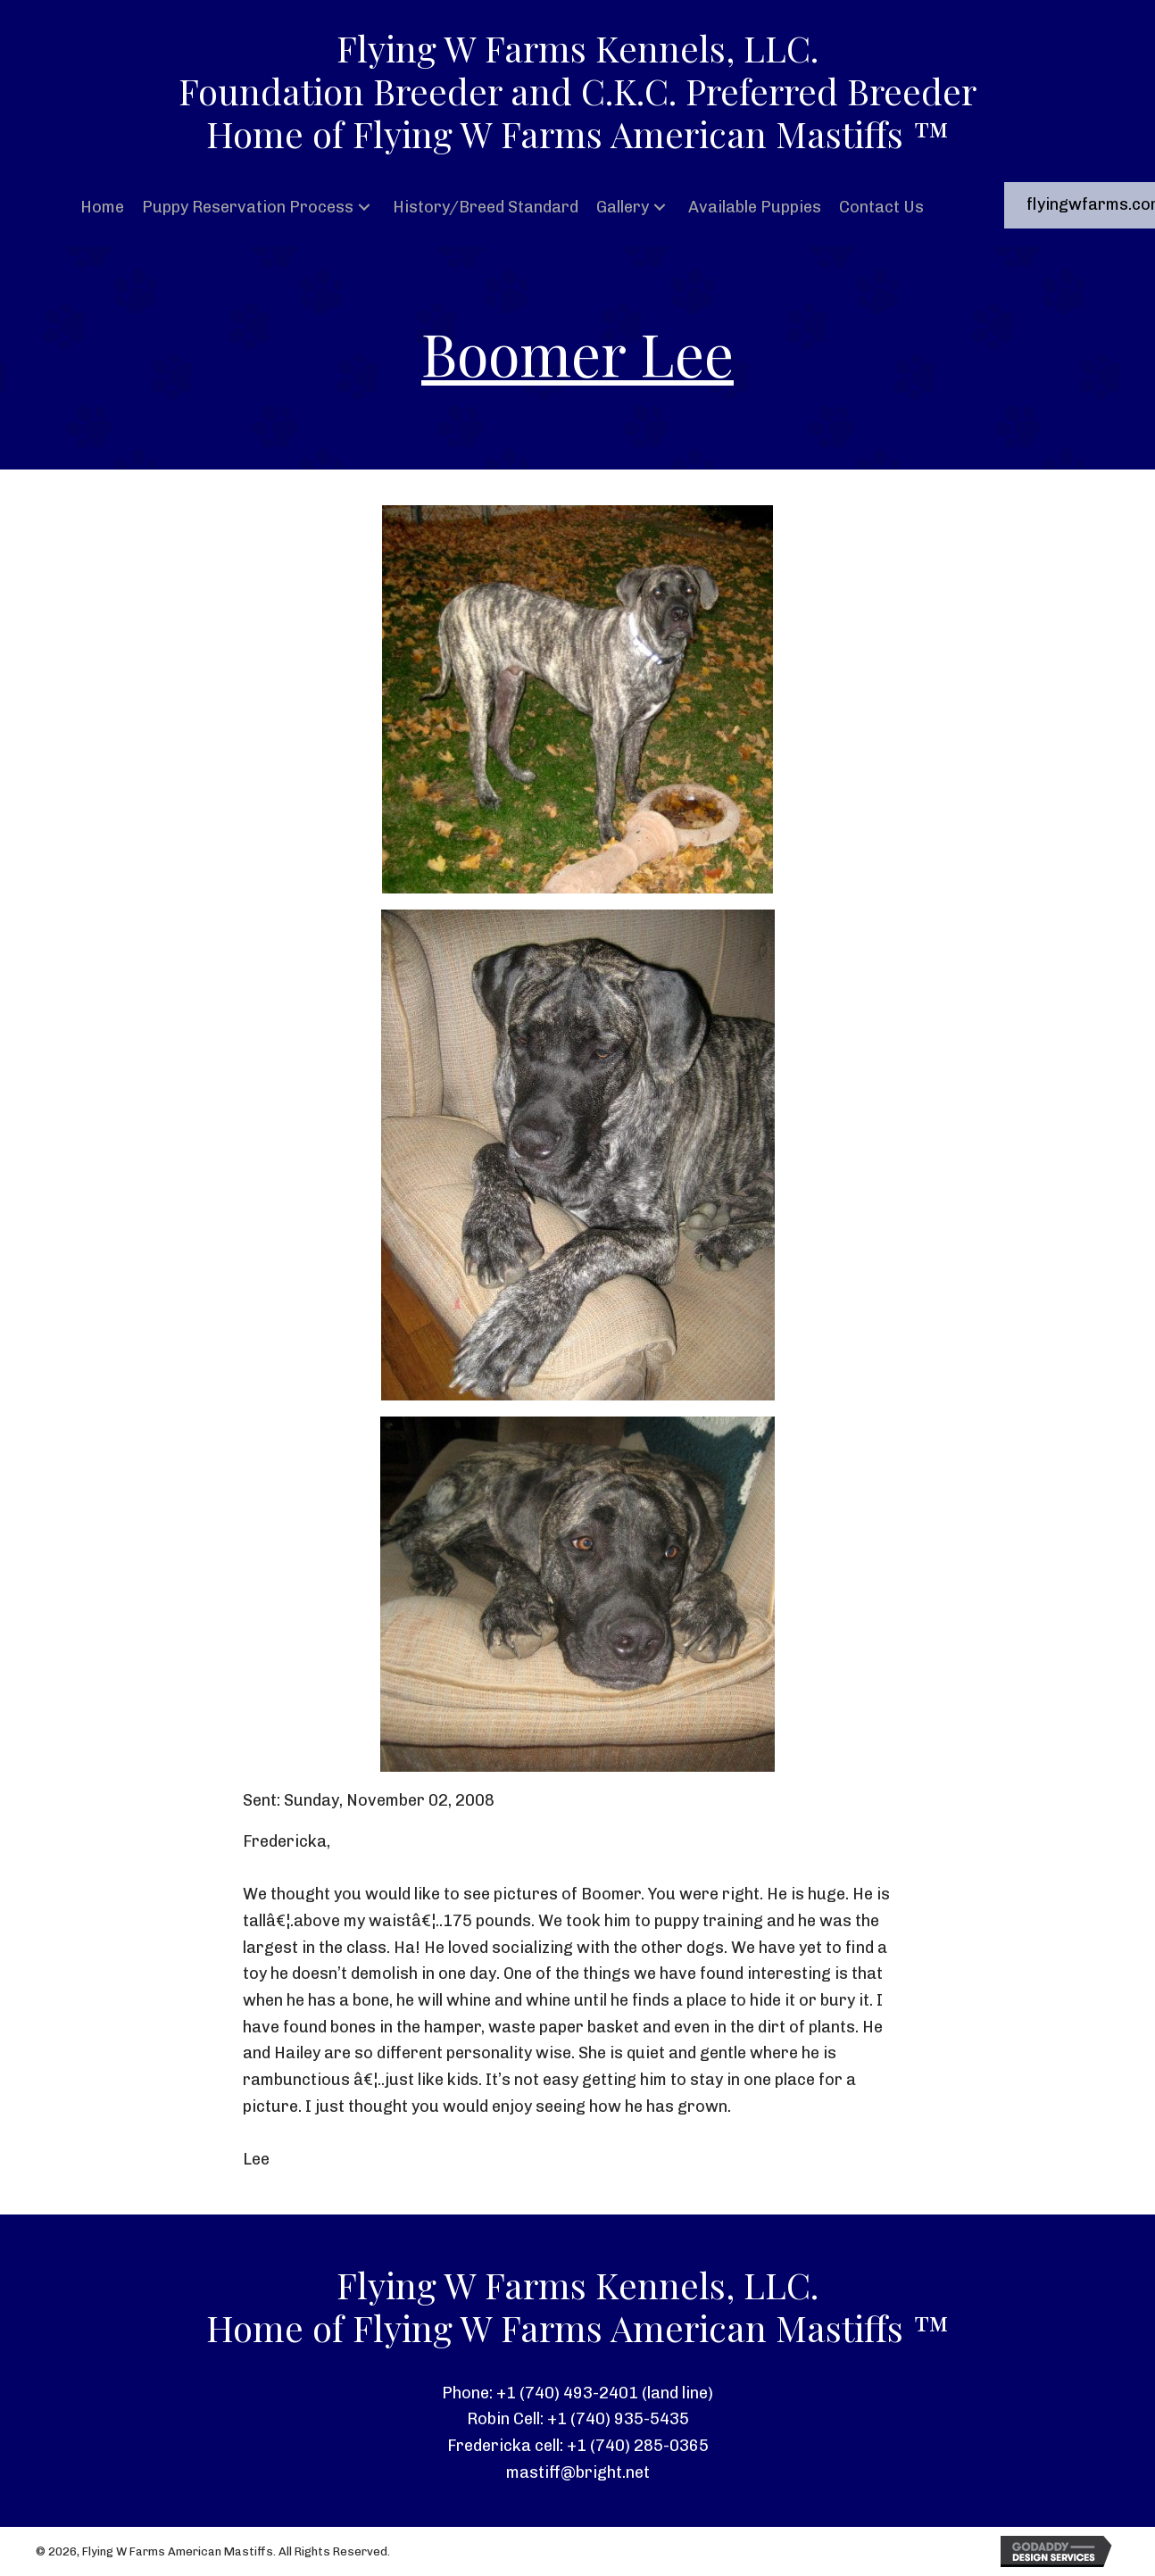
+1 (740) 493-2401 (567, 2393)
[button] (364, 207)
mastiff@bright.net (578, 2472)
